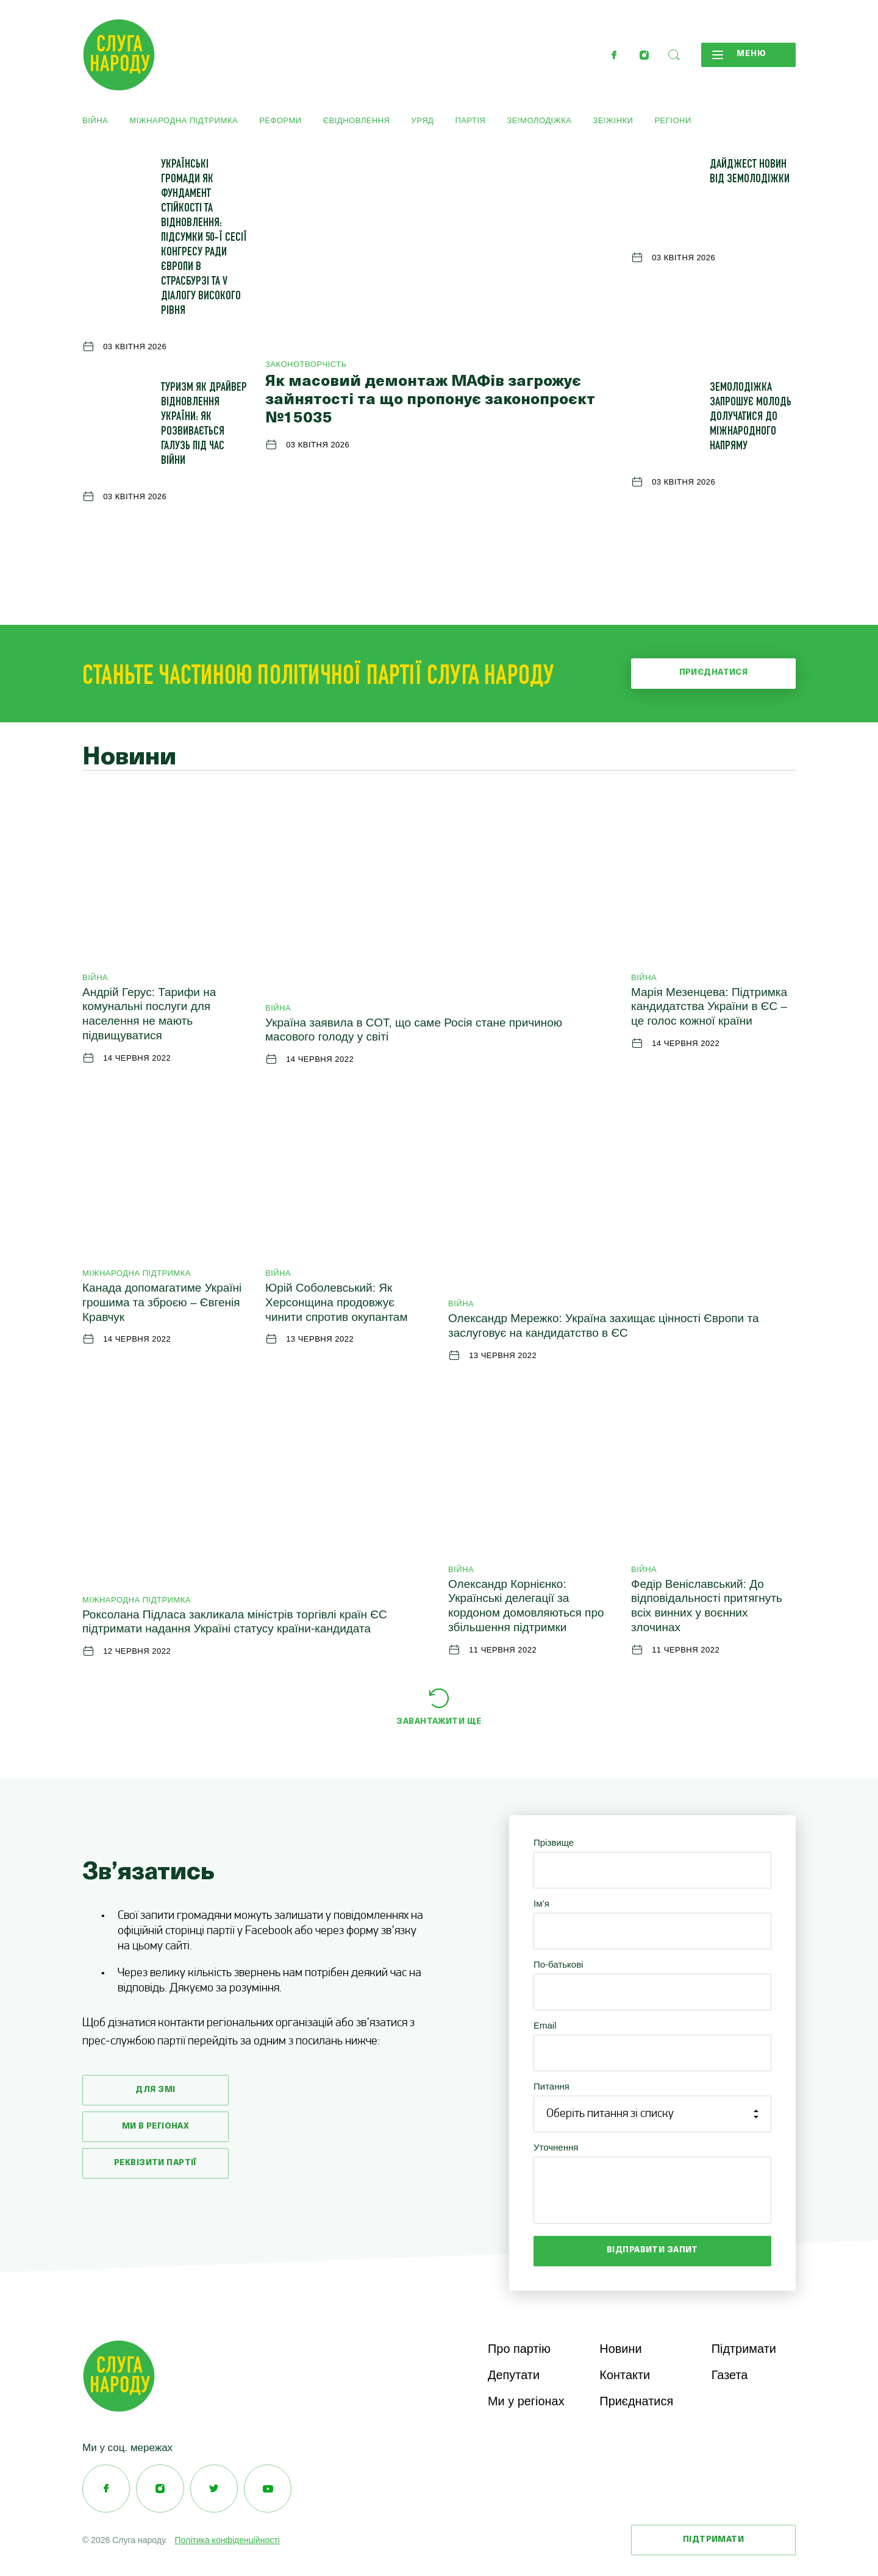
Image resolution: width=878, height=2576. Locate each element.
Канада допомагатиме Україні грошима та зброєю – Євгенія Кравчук (161, 1302)
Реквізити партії (155, 2163)
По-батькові (558, 1964)
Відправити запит (652, 2250)
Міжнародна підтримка (183, 120)
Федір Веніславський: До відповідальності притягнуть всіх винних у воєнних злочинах (706, 1606)
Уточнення (556, 2147)
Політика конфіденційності (226, 2542)
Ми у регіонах (526, 2403)
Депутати (514, 2376)
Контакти (624, 2376)
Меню (737, 55)
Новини (620, 2349)
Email (545, 2025)
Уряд (423, 120)
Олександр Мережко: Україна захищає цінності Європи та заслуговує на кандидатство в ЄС (603, 1325)
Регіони (672, 120)
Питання (551, 2086)
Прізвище (554, 1842)
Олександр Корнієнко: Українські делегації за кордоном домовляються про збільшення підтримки (526, 1606)
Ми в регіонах (156, 2126)
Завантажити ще (438, 1722)
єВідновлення (356, 120)
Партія (470, 120)
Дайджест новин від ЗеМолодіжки (750, 172)
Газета (730, 2376)
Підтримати (744, 2349)
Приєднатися (713, 673)
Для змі (155, 2090)
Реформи (280, 120)
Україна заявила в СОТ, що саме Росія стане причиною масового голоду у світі (413, 1030)
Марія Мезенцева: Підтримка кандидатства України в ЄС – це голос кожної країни (709, 1007)
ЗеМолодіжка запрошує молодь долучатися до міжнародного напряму (750, 417)
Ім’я (541, 1903)
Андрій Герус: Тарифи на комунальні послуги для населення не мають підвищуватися (149, 1014)
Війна (95, 120)
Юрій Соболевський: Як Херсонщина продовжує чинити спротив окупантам (336, 1302)
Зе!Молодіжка (539, 120)
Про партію (519, 2349)
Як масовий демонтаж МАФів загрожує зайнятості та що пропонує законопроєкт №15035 (430, 400)
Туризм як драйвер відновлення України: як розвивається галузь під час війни (204, 425)
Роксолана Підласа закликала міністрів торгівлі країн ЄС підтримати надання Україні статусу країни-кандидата (234, 1621)
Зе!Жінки (613, 120)
